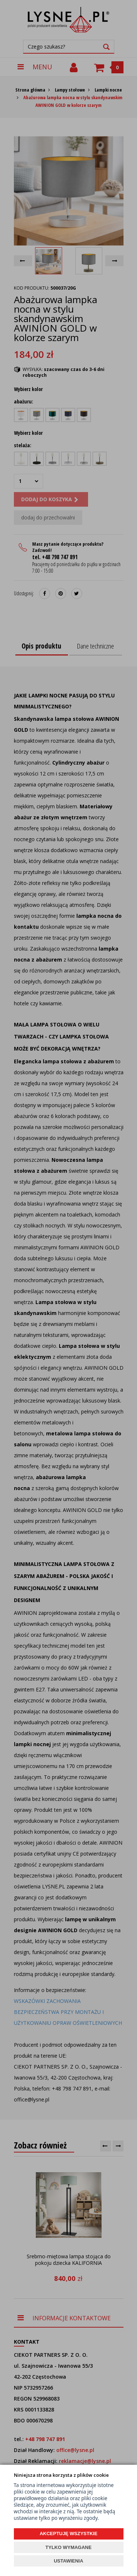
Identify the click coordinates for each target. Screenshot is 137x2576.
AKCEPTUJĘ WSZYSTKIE (68, 2533)
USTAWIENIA (68, 2561)
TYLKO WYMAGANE (68, 2547)
